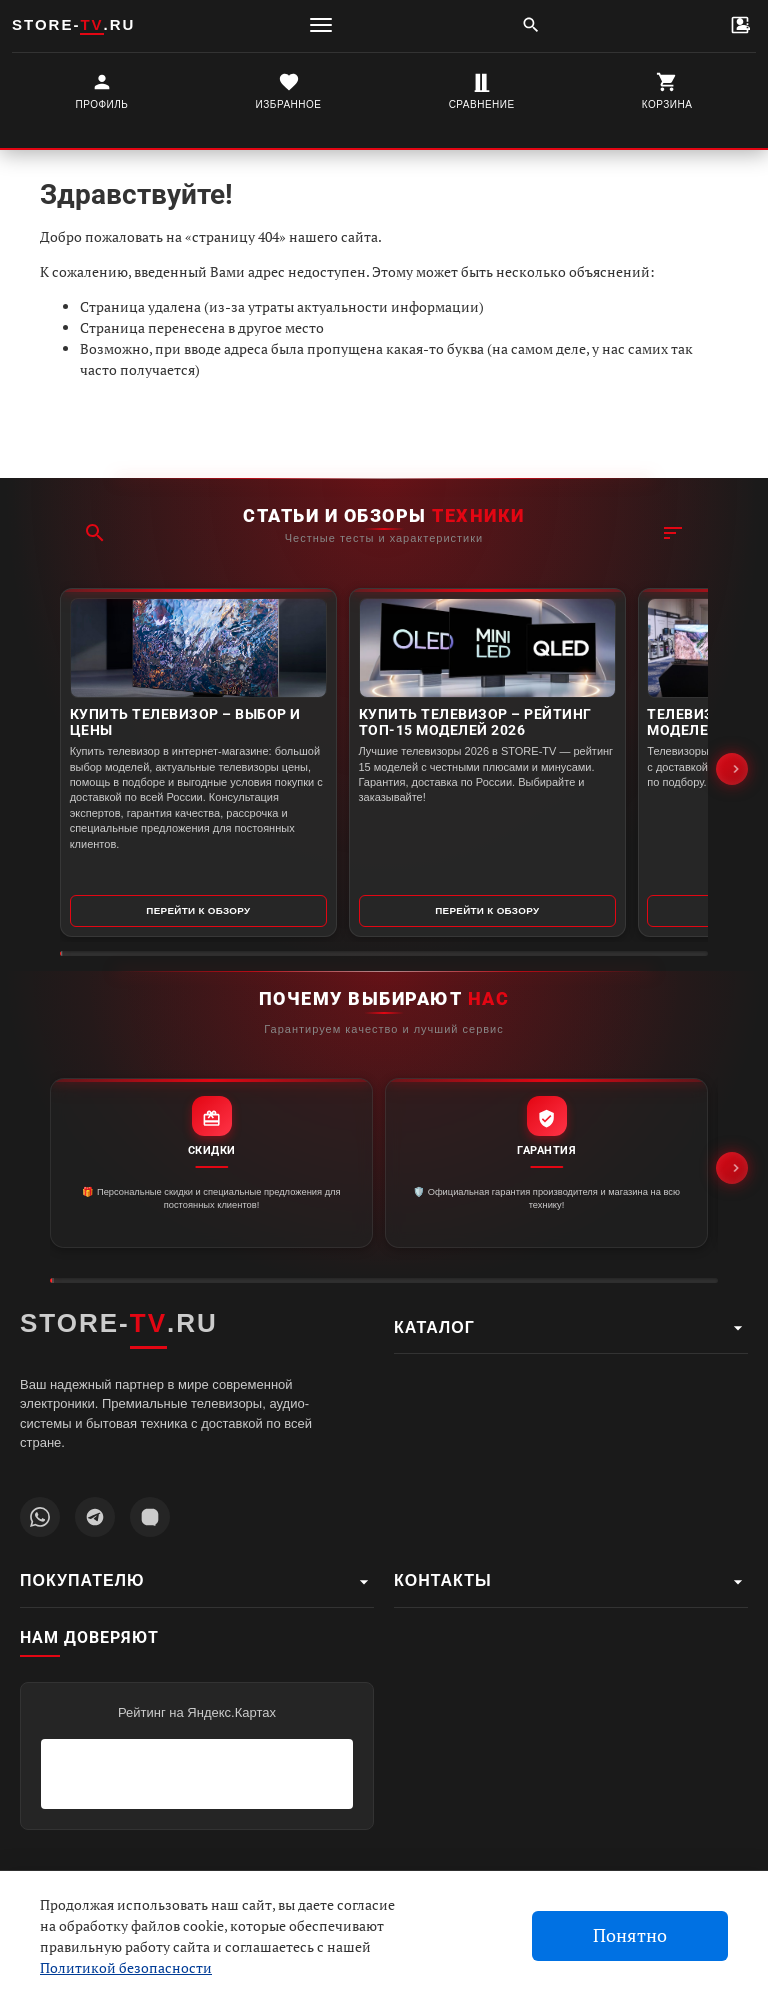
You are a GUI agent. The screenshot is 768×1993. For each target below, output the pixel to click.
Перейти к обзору (163, 902)
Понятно (630, 1935)
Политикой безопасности (126, 1967)
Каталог (571, 1328)
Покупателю (197, 1582)
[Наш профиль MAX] (150, 1517)
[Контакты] (740, 25)
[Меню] (321, 25)
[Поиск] (531, 25)
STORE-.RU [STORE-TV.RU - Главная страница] (119, 1324)
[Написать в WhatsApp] (40, 1517)
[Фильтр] (673, 463)
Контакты (571, 1582)
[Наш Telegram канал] (95, 1517)
